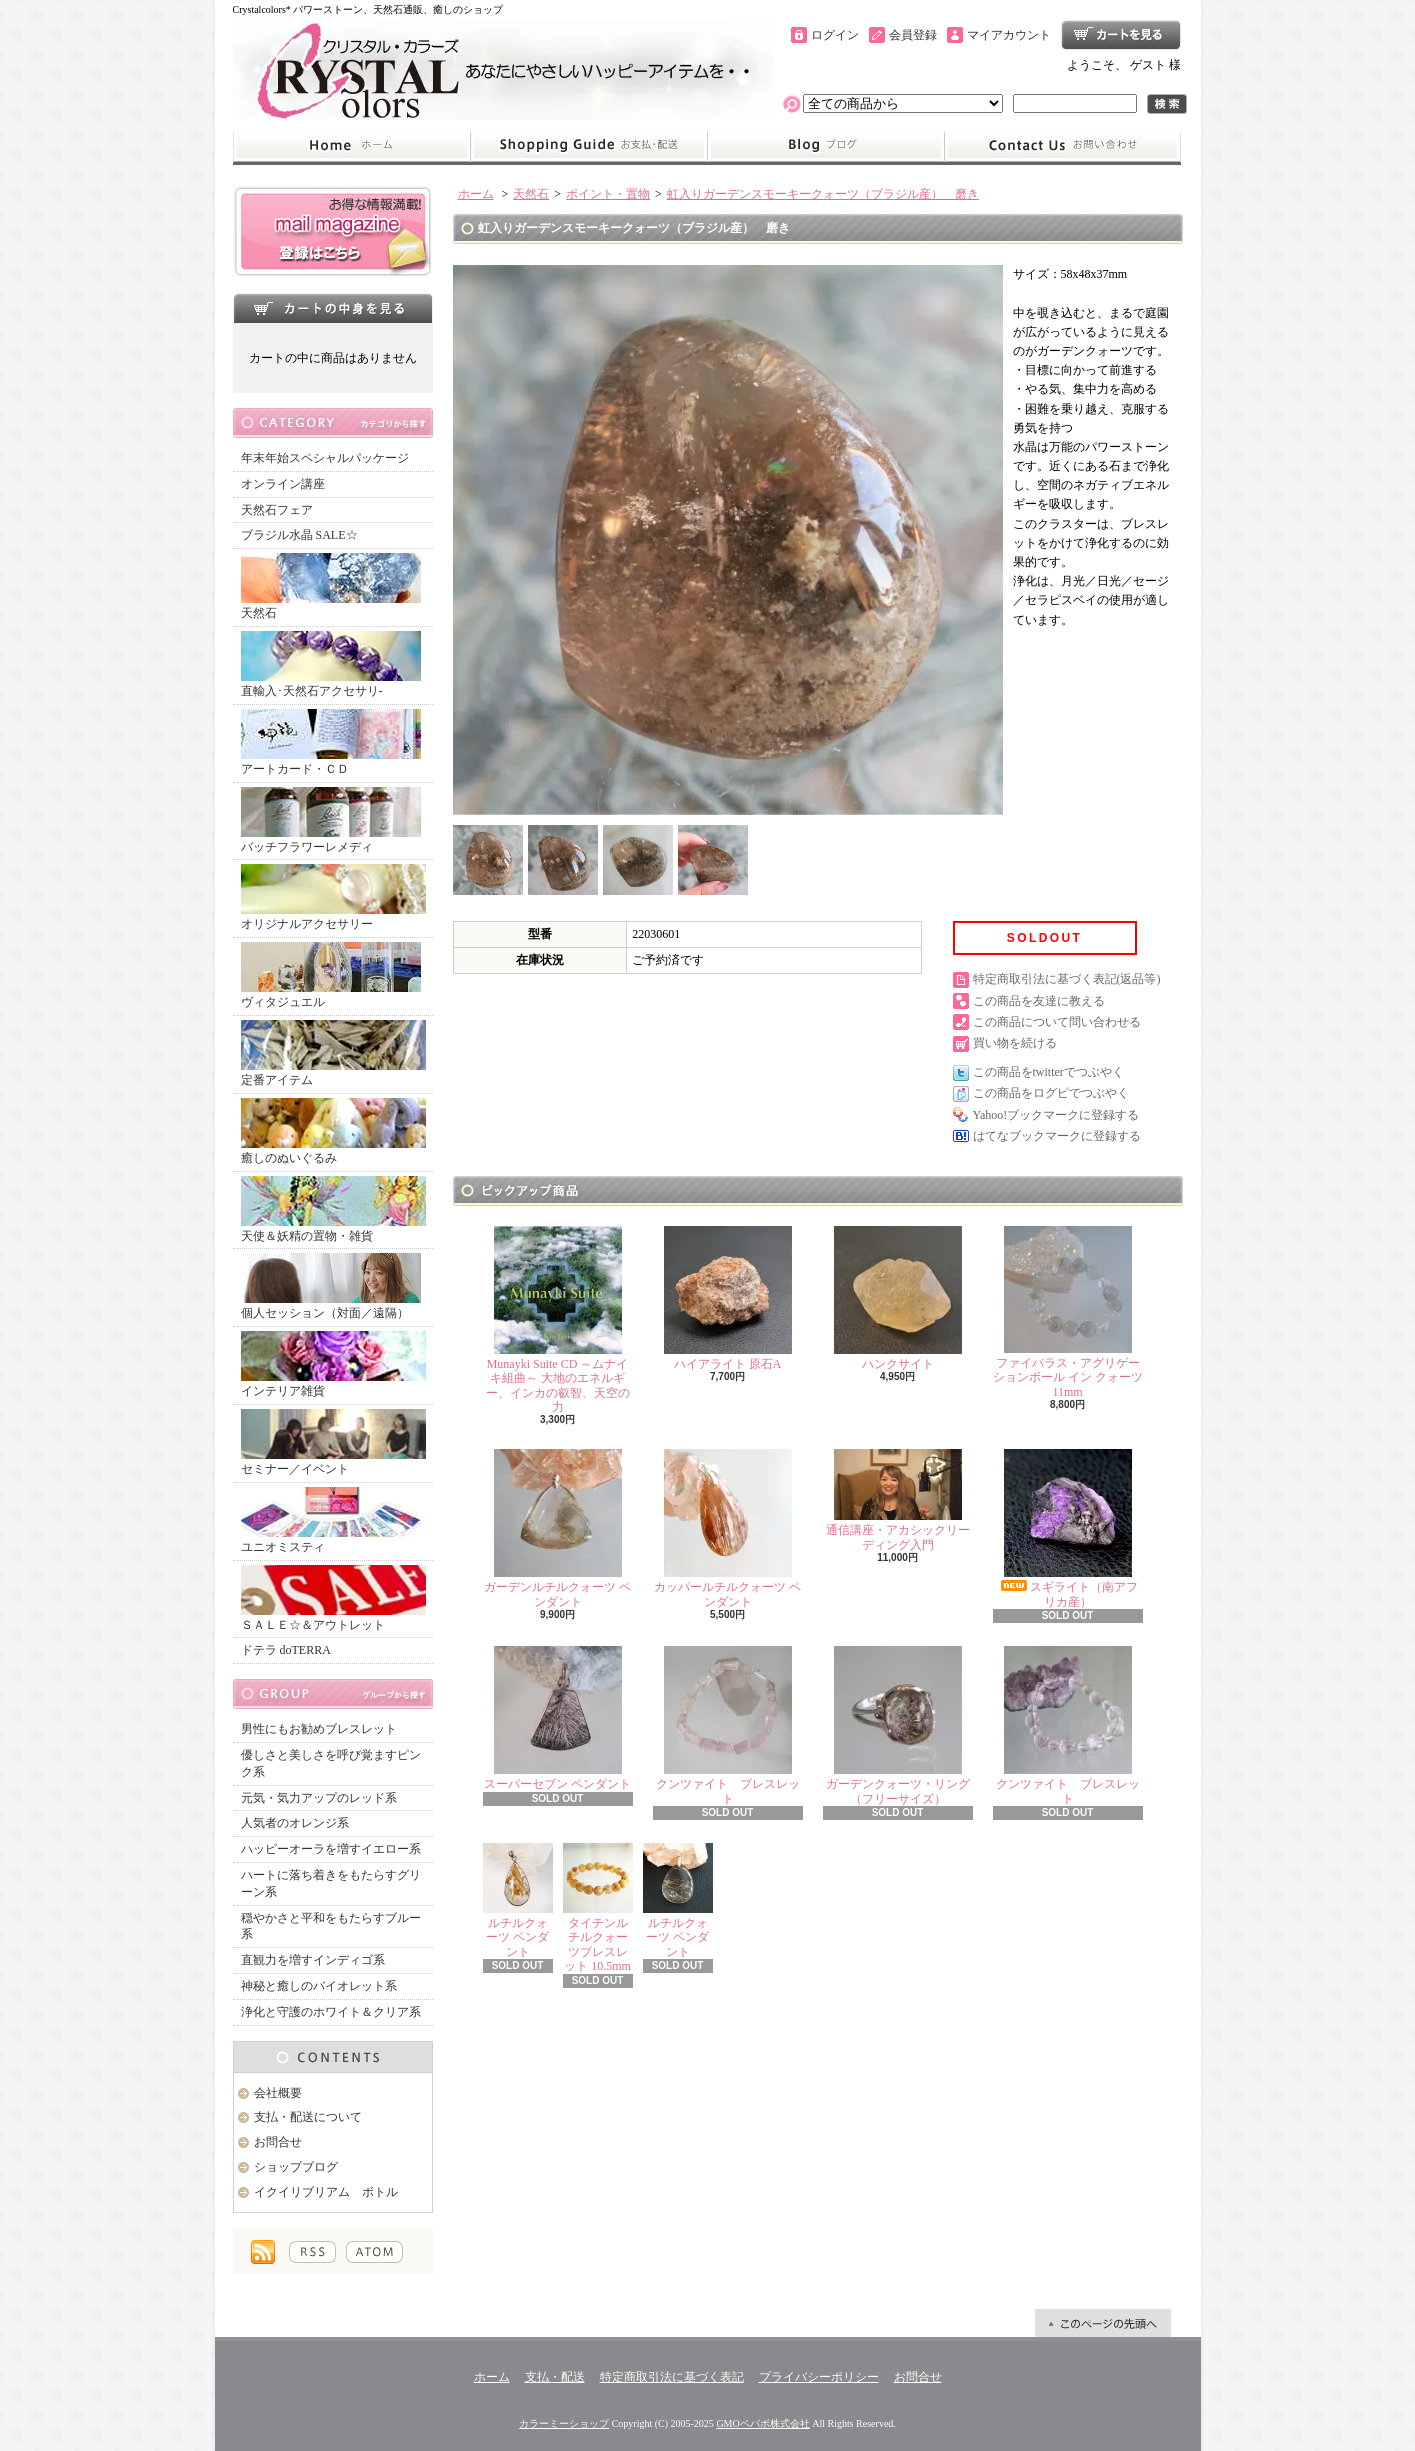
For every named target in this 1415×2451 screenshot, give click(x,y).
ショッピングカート (1121, 35)
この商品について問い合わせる (1057, 1022)
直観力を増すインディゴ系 (313, 1960)
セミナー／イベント (333, 1442)
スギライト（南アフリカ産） (1068, 1528)
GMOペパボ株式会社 (762, 2423)
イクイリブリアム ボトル (326, 2192)
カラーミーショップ (564, 2423)
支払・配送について (588, 146)
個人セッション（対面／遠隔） (331, 1286)
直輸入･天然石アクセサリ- (331, 664)
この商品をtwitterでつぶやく (1048, 1072)
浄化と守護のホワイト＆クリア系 (331, 2012)
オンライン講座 (283, 484)
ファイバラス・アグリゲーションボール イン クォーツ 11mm (1068, 1312)
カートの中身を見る (333, 308)
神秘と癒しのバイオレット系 (319, 1986)
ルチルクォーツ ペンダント (518, 1901)
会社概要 (278, 2093)
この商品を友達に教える (1039, 1001)
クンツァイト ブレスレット (728, 1725)
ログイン (835, 35)
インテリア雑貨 (333, 1364)
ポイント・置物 (608, 194)
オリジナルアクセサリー (333, 897)
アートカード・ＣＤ (331, 742)
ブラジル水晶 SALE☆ (299, 535)
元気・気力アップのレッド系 (319, 1798)
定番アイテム (333, 1053)
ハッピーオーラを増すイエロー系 (331, 1849)
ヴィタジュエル (331, 975)
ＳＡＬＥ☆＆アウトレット (333, 1598)
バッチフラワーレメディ (331, 820)
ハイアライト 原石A (728, 1298)
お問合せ (1063, 146)
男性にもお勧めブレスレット (319, 1729)
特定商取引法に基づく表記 (672, 2377)
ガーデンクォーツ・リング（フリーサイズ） (898, 1725)
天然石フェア (277, 510)
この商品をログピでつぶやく (1051, 1093)
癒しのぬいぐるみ (333, 1131)
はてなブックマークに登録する (1057, 1136)
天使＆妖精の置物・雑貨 (333, 1209)
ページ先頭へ (1103, 2323)
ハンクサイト (898, 1298)
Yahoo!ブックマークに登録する (1056, 1115)
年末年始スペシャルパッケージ (325, 458)
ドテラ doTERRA (286, 1650)
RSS (312, 2252)
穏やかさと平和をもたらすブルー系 (331, 1926)
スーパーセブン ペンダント (557, 1718)
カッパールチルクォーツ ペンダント (727, 1528)
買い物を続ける (1015, 1043)
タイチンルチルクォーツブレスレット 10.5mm (598, 1908)
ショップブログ (826, 146)
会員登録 (913, 35)
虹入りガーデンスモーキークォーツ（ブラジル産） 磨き (823, 194)
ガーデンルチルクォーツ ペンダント (557, 1528)
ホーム (351, 146)
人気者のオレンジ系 (295, 1823)
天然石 (331, 586)
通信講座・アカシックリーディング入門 (898, 1500)
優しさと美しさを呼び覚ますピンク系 (331, 1763)
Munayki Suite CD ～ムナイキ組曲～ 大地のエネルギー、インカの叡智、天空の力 (558, 1320)
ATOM (374, 2252)
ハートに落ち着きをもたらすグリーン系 (331, 1883)
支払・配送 (555, 2377)
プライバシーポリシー (819, 2377)
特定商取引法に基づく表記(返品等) (1067, 979)
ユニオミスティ (331, 1520)
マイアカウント (1009, 35)
